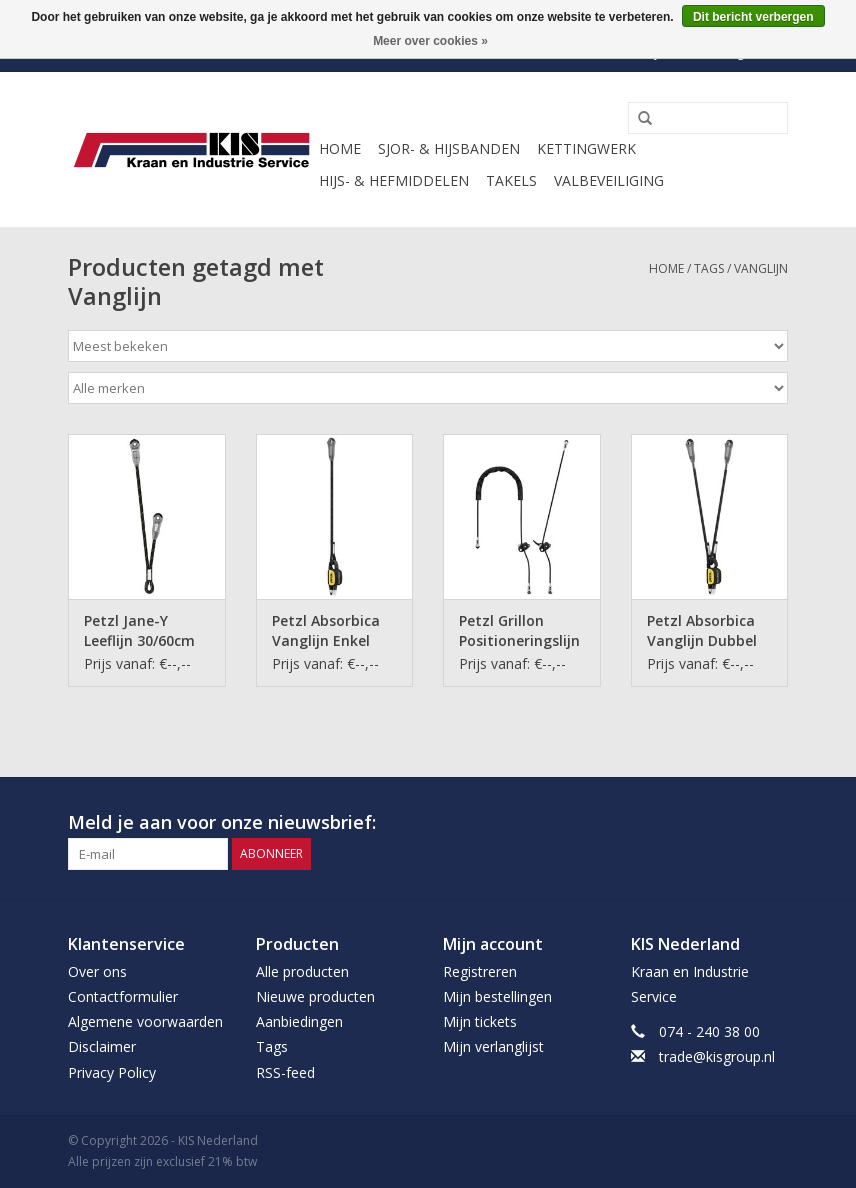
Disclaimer (102, 1046)
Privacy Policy (112, 1072)
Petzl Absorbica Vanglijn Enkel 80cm (326, 631)
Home (340, 148)
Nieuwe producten (315, 996)
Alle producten (302, 971)
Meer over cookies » (430, 41)
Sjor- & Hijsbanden (449, 148)
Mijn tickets (480, 1021)
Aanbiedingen (299, 1021)
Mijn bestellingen (497, 996)
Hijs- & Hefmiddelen (394, 180)
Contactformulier (123, 996)
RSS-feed (285, 1072)
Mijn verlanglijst (493, 1046)
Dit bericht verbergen (753, 17)
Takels (511, 180)
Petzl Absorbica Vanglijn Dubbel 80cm (702, 631)
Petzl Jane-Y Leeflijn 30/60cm (139, 630)
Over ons (97, 971)
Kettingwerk (586, 148)
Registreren (480, 971)
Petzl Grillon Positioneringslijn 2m (519, 631)
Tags (709, 268)
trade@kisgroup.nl (717, 1056)
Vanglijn (761, 268)
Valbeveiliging (609, 180)
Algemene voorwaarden (145, 1021)
